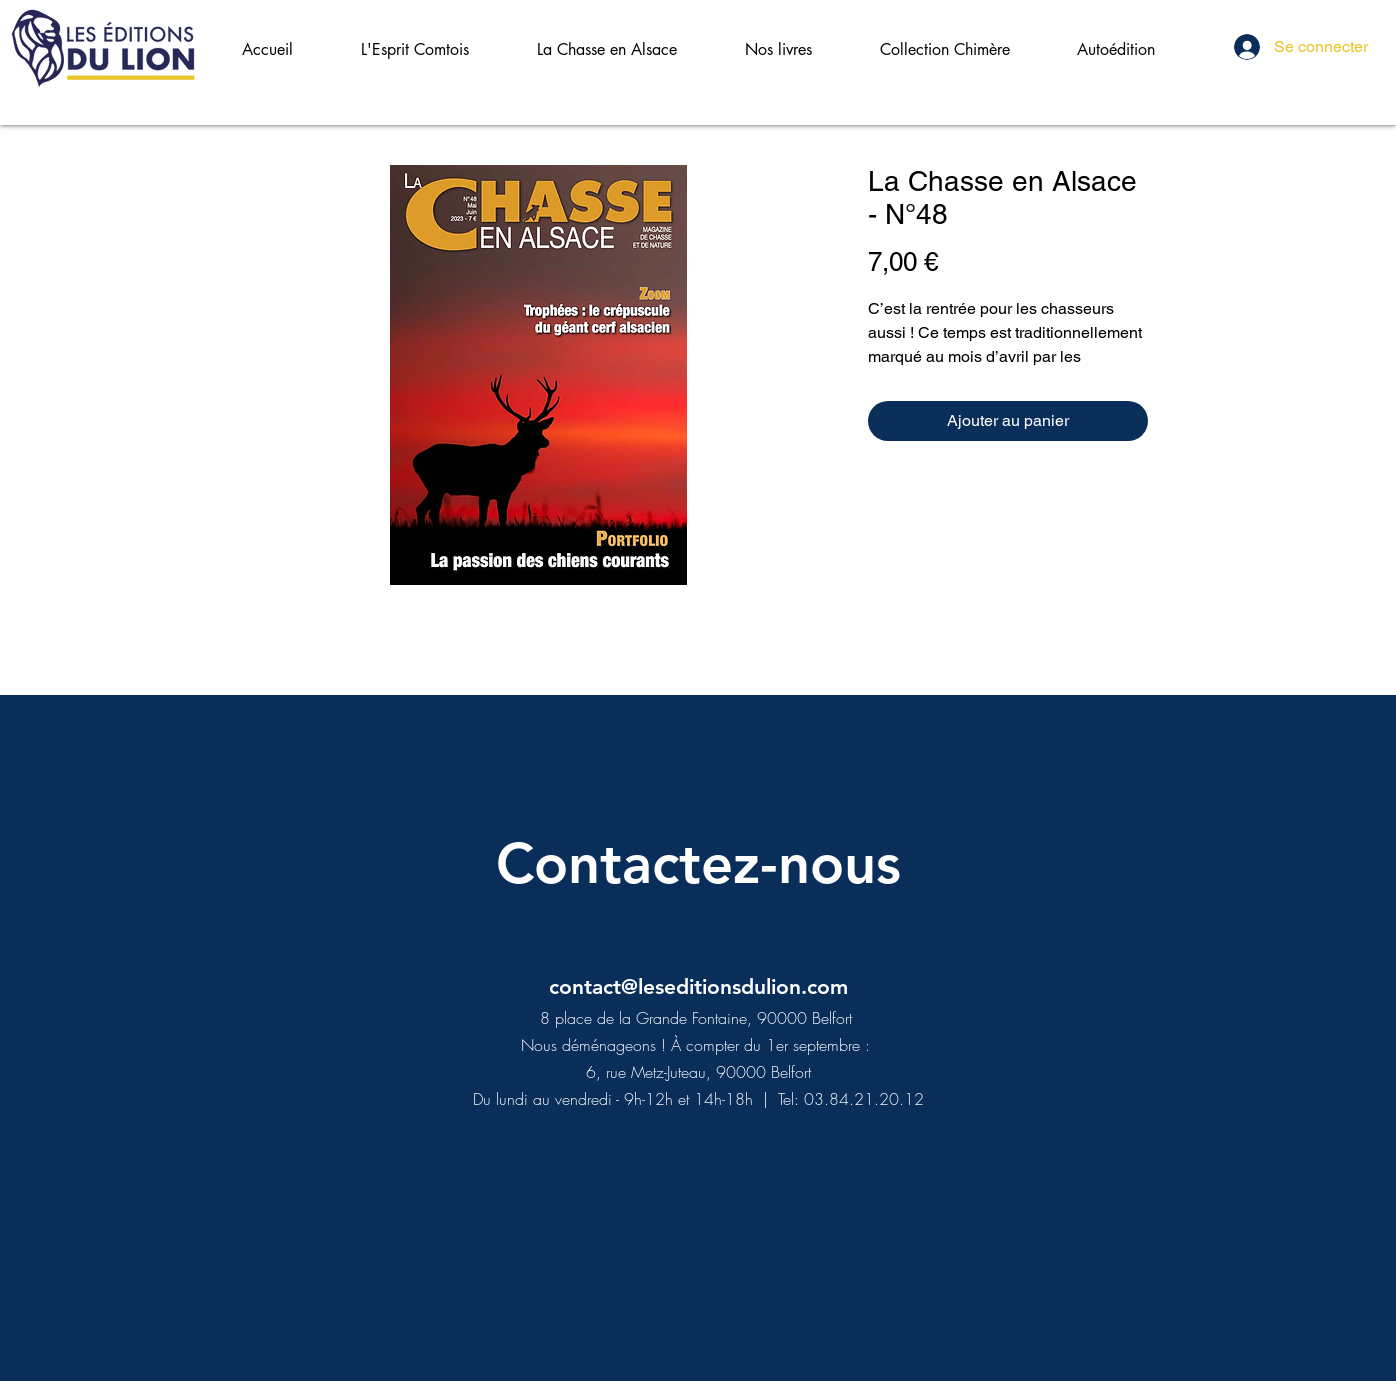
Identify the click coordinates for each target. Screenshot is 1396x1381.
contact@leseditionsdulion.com (698, 986)
